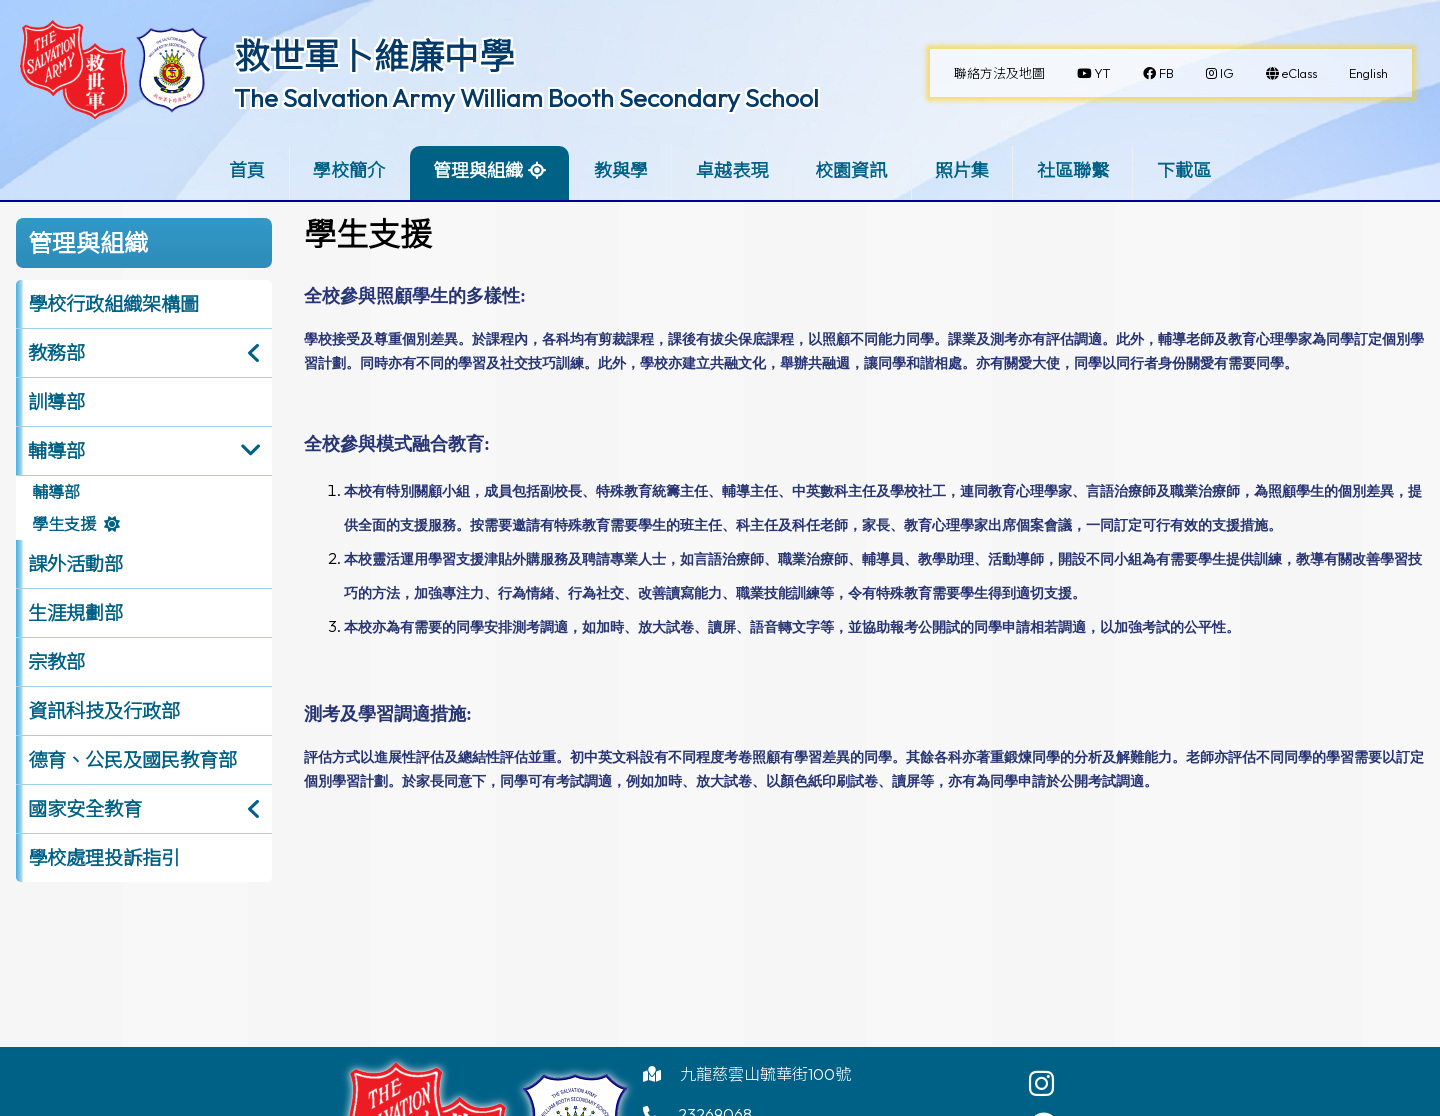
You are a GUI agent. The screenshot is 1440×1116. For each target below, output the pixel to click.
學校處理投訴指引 (104, 858)
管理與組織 (478, 170)
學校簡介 (349, 170)
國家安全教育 (85, 809)
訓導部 (56, 402)
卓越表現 (732, 170)
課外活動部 (75, 564)
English (1368, 73)
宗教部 (56, 662)
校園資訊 (851, 170)
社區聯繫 (1073, 170)
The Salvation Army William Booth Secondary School (526, 98)
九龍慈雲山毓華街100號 (765, 1074)
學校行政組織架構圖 (113, 304)
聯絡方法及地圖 (999, 73)
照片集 (962, 170)
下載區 (1184, 170)
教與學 (621, 170)
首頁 (247, 170)
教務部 (56, 353)
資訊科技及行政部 (104, 711)
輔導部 (56, 451)
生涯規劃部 (75, 613)
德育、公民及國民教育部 (132, 760)
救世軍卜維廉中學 (374, 56)
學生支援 (64, 524)
